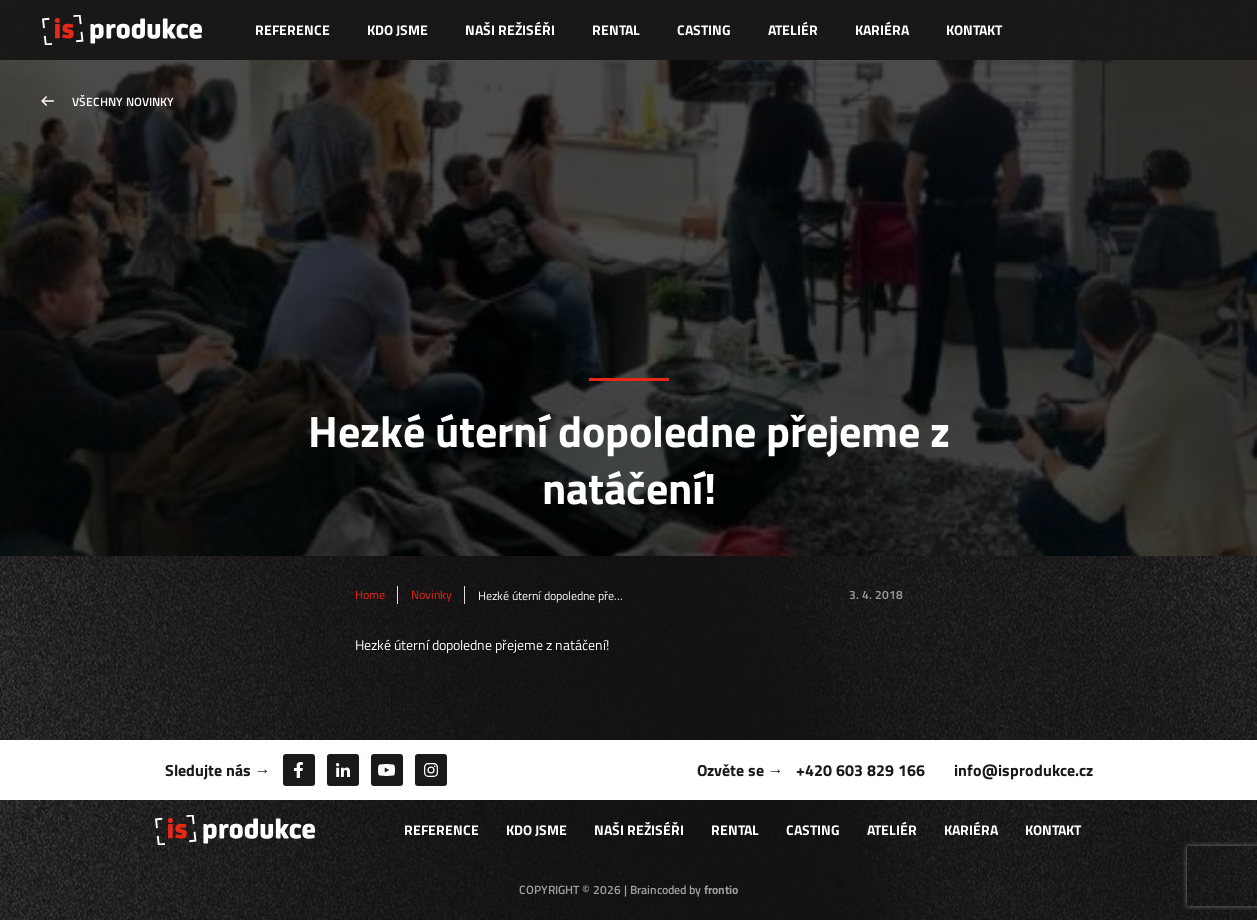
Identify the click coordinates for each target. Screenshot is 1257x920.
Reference (292, 29)
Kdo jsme (397, 29)
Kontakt (974, 29)
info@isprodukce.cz (1023, 770)
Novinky (431, 595)
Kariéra (882, 29)
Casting (704, 29)
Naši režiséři (510, 29)
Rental (616, 29)
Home (370, 595)
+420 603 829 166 (860, 770)
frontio (721, 889)
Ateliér (793, 29)
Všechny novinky (123, 101)
